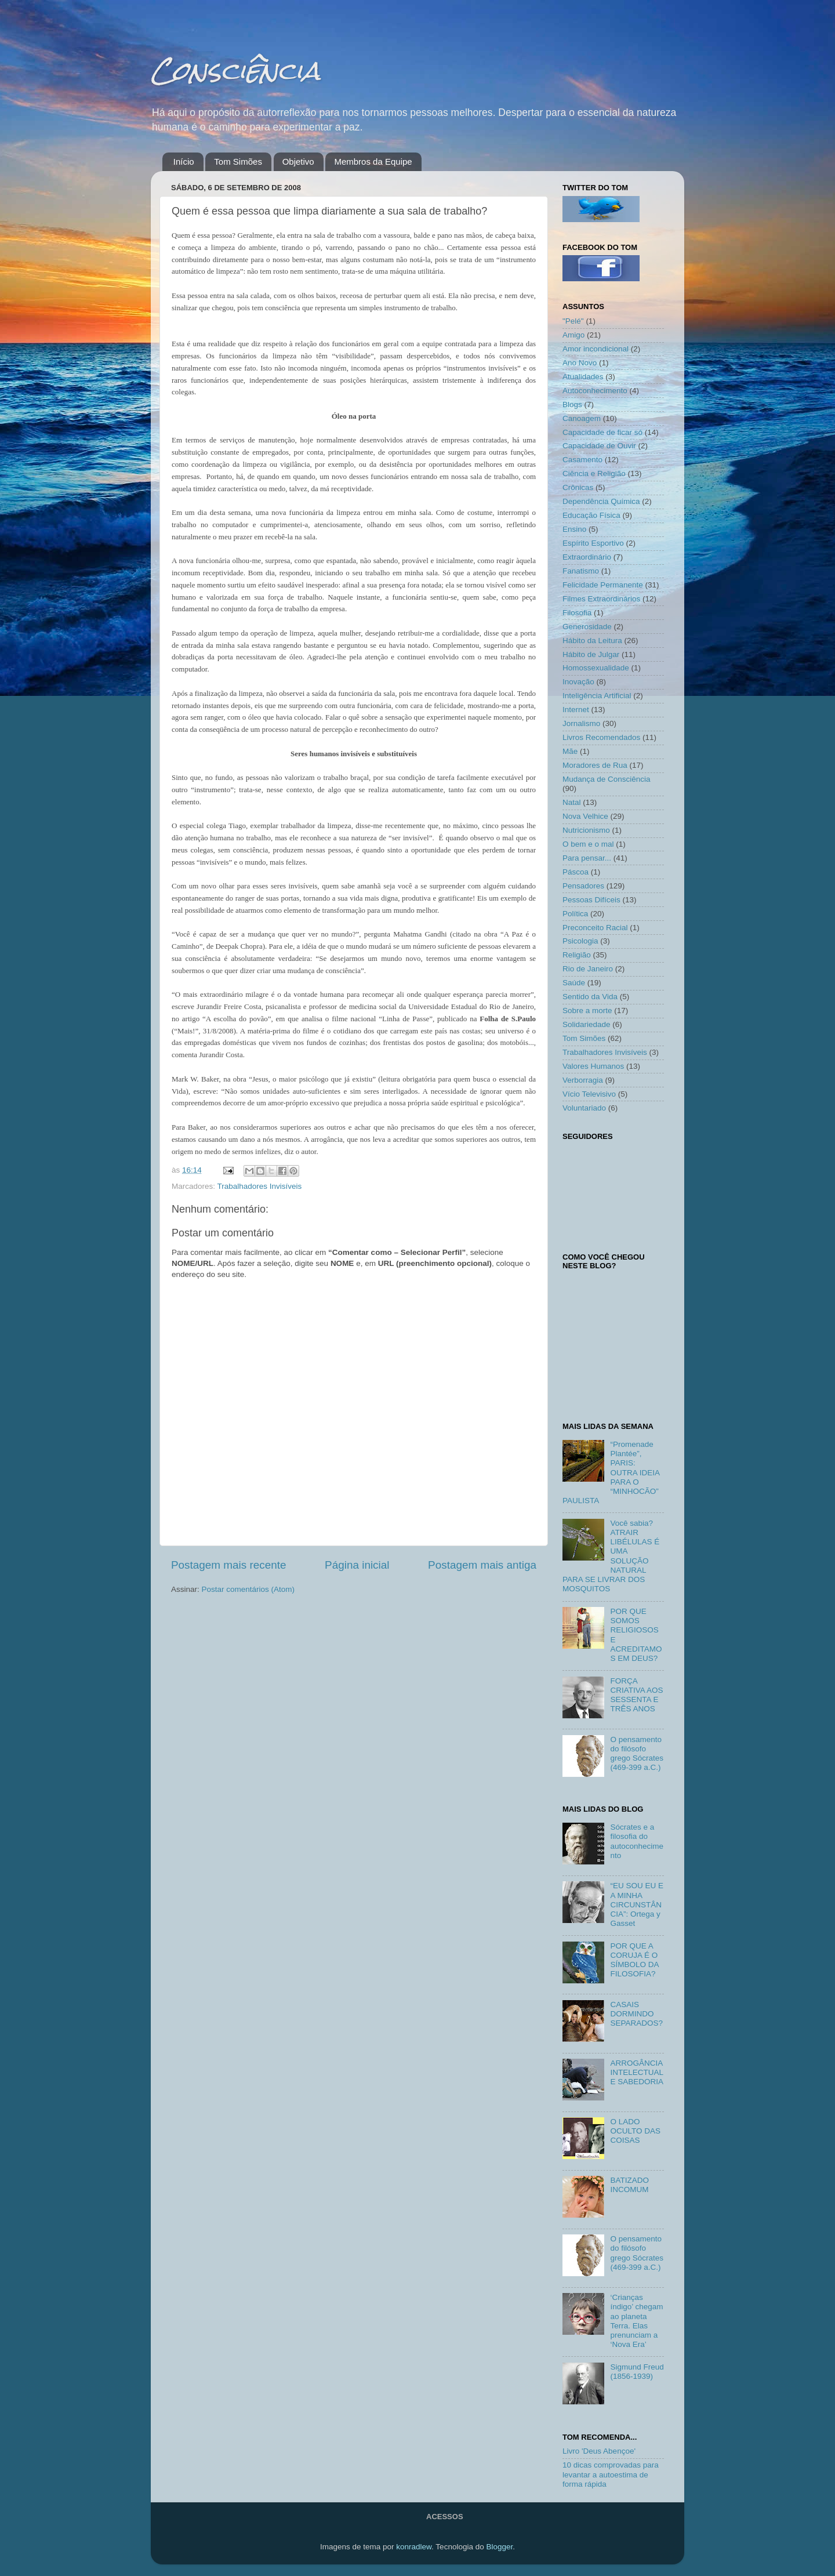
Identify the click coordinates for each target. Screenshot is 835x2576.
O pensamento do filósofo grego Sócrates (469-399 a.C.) (636, 1753)
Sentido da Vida (590, 996)
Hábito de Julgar (590, 654)
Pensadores (583, 885)
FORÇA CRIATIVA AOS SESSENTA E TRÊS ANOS (636, 1695)
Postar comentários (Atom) (248, 1589)
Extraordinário (586, 557)
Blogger (499, 2546)
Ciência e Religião (594, 473)
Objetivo (298, 161)
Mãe (570, 751)
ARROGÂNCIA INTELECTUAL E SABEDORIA (636, 2072)
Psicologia (580, 941)
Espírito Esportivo (593, 543)
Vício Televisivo (589, 1094)
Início (183, 161)
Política (575, 913)
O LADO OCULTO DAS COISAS (635, 2131)
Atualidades (583, 376)
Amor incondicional (595, 348)
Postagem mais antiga (482, 1565)
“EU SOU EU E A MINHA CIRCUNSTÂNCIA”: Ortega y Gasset (636, 1904)
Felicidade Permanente (602, 584)
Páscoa (575, 872)
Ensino (574, 529)
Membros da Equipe (373, 161)
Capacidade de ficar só (602, 432)
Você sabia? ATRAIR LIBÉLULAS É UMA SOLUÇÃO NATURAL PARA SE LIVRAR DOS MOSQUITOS (610, 1556)
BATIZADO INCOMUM (629, 2185)
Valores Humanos (593, 1066)
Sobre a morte (587, 1010)
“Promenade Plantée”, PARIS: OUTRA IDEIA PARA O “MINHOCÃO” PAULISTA (610, 1472)
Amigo (573, 335)
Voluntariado (584, 1108)
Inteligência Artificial (596, 695)
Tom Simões (238, 161)
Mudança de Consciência (606, 779)
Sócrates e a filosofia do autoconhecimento (636, 1841)
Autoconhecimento (594, 390)
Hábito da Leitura (592, 640)
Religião (576, 954)
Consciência (235, 70)
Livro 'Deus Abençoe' (599, 2451)
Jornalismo (581, 723)
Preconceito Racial (595, 927)
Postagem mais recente (228, 1565)
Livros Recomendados (601, 737)
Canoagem (581, 418)
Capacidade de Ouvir (599, 445)
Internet (575, 709)
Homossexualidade (595, 667)
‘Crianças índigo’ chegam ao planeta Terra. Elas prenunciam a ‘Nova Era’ (636, 2321)
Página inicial (357, 1565)
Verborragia (582, 1080)
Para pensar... (586, 858)
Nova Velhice (585, 816)
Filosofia (576, 612)
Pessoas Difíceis (591, 899)
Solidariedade (586, 1024)
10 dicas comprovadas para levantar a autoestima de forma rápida (610, 2474)
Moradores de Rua (594, 765)
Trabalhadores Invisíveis (259, 1186)
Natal (571, 802)
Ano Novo (579, 362)
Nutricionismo (586, 830)
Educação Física (591, 515)
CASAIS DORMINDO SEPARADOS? (636, 2013)
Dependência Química (601, 501)
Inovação (578, 681)
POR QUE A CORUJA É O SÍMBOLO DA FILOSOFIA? (634, 1960)
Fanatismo (580, 571)
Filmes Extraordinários (601, 598)
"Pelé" (573, 321)
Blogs (572, 404)
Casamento (582, 459)
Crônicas (577, 487)
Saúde (573, 982)
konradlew (413, 2546)
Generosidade (587, 626)
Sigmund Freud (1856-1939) (636, 2372)
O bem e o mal (588, 844)
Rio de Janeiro (587, 968)
